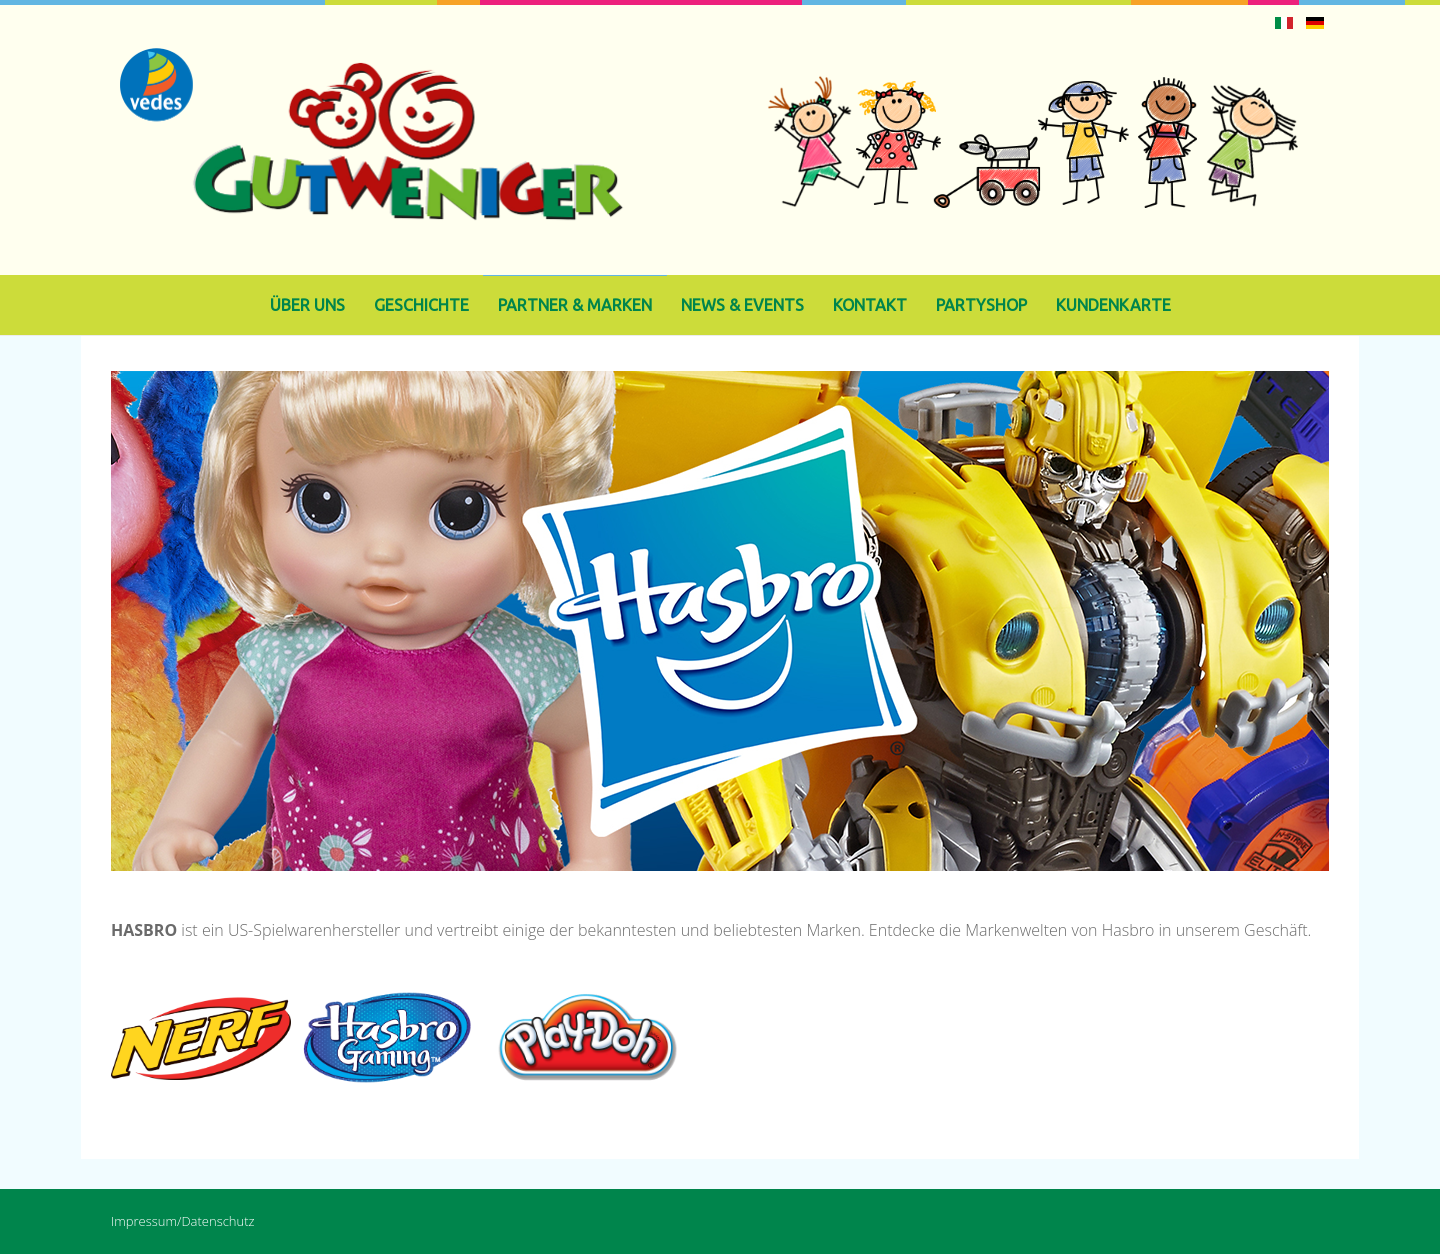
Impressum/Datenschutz (183, 1221)
